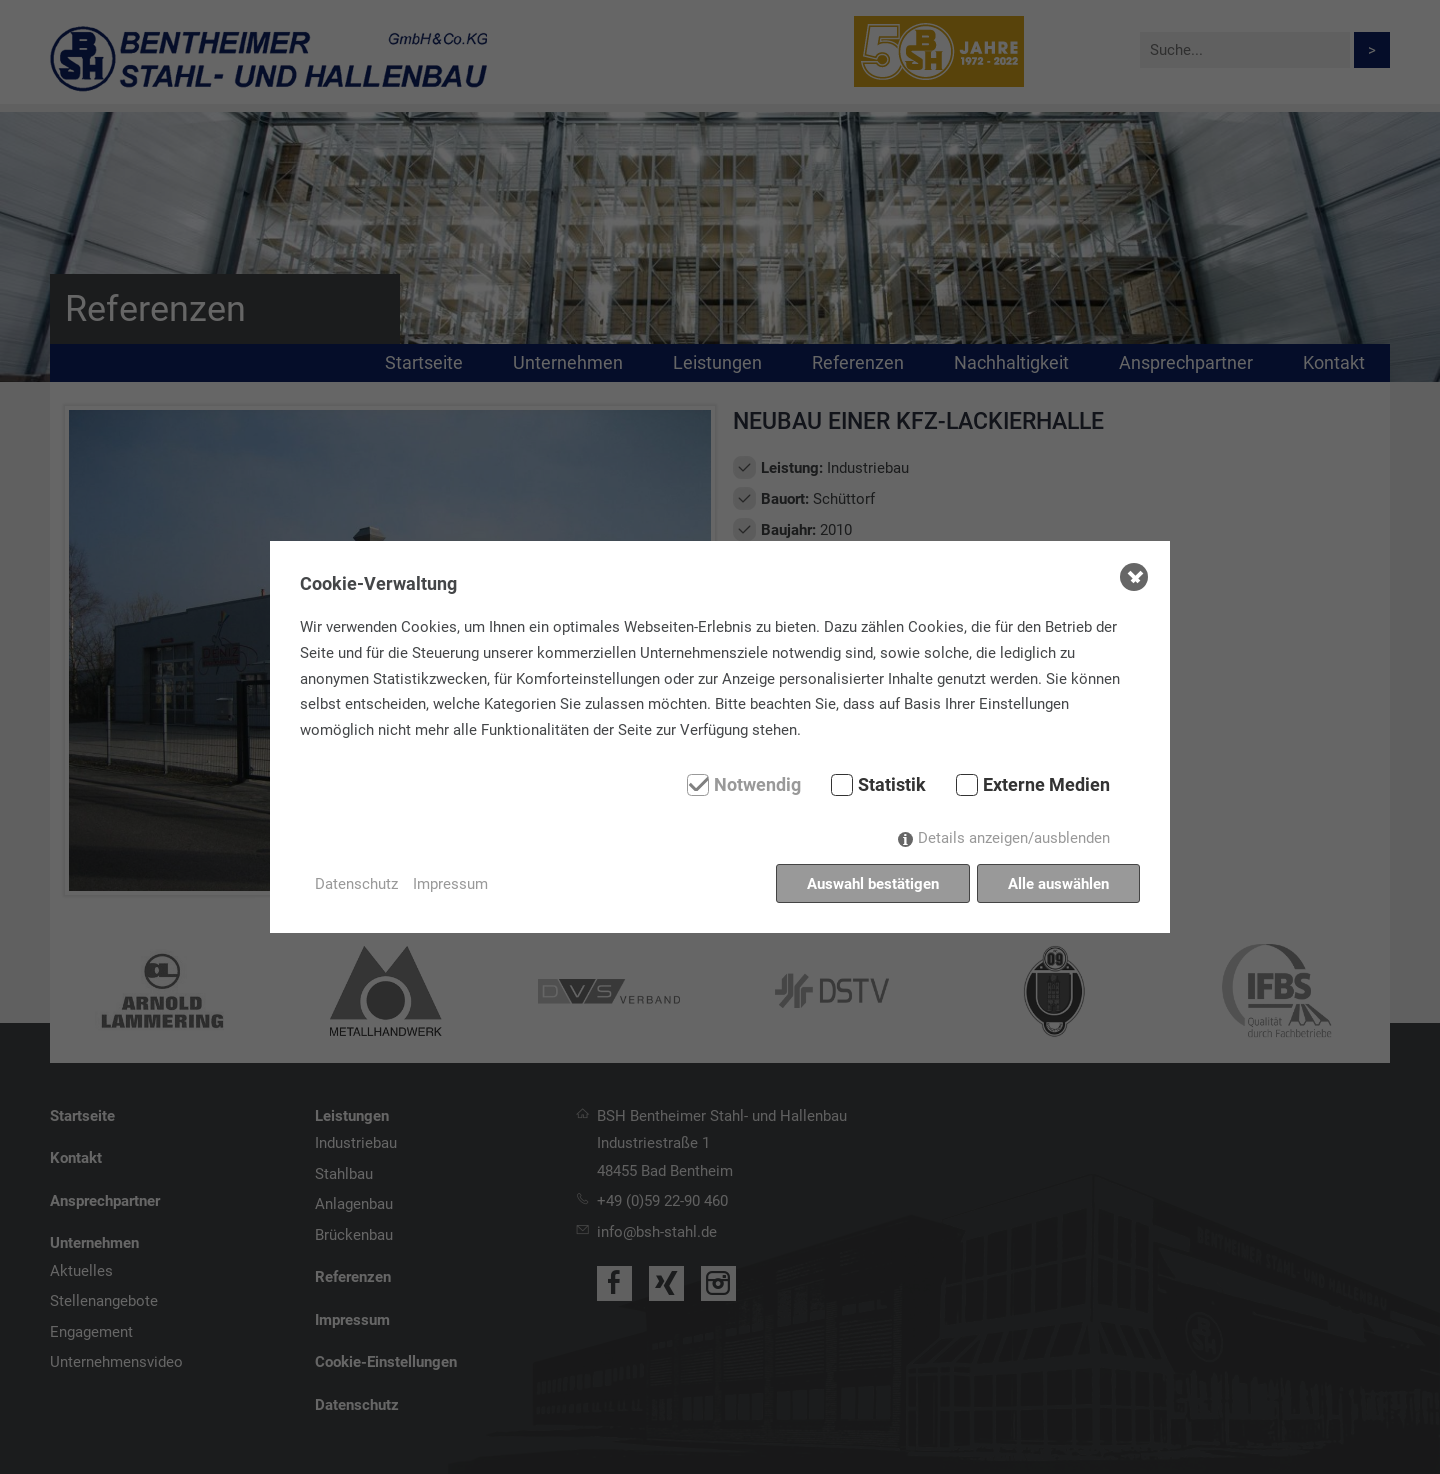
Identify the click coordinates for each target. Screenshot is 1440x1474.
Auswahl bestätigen (873, 884)
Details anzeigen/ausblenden (1014, 838)
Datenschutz (356, 884)
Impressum (450, 884)
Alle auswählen (1058, 884)
